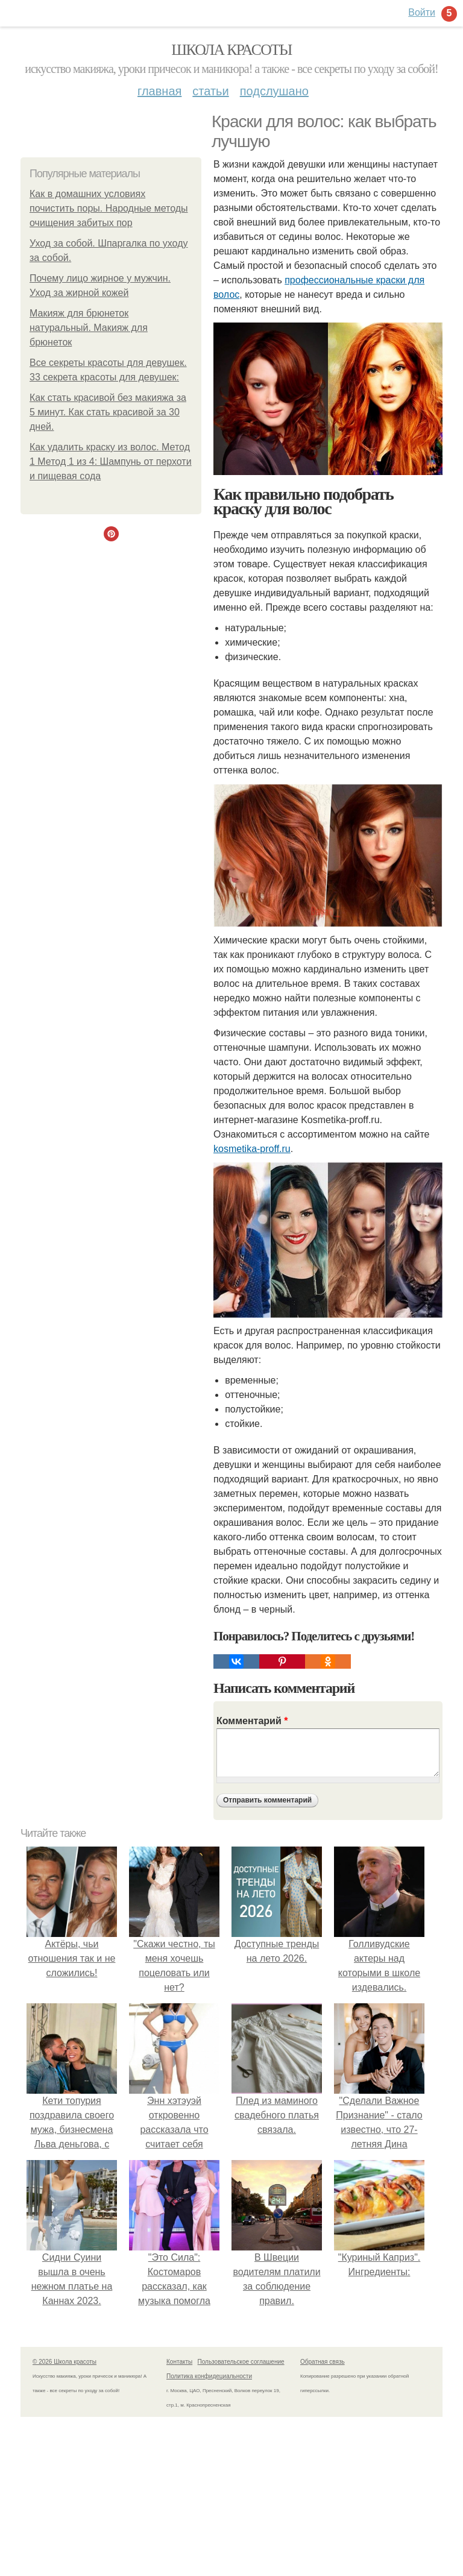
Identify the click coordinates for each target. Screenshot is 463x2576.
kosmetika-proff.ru (252, 1149)
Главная (159, 91)
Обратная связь (322, 2361)
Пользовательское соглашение (241, 2361)
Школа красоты (231, 49)
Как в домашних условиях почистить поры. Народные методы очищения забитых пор (109, 208)
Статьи (210, 91)
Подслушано (274, 91)
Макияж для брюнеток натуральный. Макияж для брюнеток (89, 327)
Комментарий (252, 1721)
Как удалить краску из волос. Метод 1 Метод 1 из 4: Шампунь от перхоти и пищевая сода (111, 461)
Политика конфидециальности (209, 2376)
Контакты (179, 2361)
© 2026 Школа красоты (64, 2361)
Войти (421, 12)
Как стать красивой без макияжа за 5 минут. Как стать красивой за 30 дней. (108, 412)
